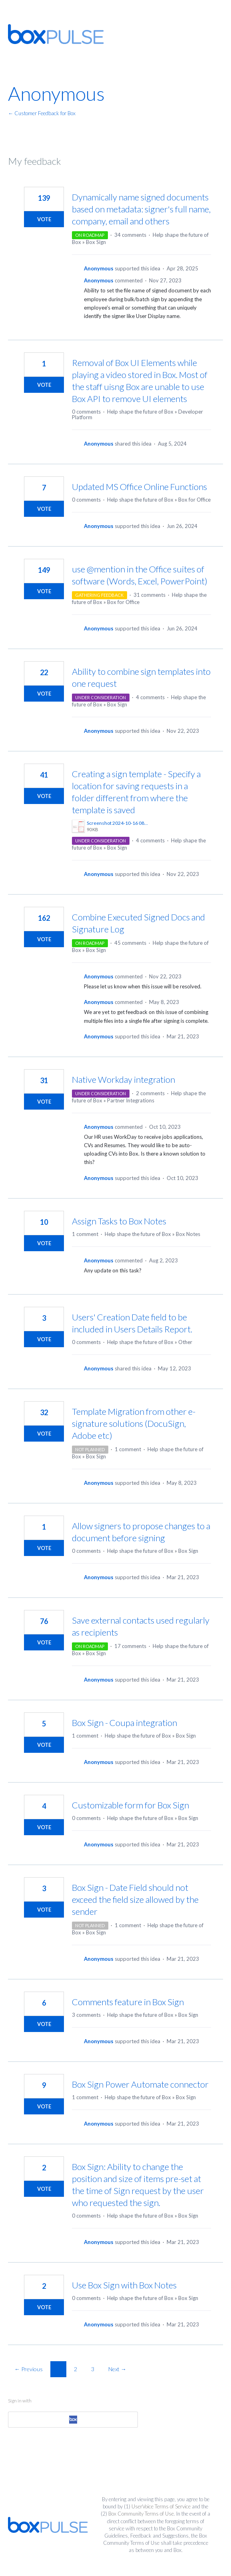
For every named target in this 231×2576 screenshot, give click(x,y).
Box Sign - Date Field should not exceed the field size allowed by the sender (135, 1899)
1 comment (85, 1234)
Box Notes (188, 1234)
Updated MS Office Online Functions (139, 486)
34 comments (130, 235)
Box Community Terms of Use (141, 2513)
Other (185, 1342)
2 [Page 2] (75, 2369)
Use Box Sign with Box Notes (124, 2285)
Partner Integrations (130, 1100)
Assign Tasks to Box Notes (119, 1221)
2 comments (150, 1093)
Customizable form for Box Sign (130, 1805)
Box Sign (96, 242)
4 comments (150, 697)
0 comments (86, 411)
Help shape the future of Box (140, 411)
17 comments (130, 1646)
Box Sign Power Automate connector (140, 2084)
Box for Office (194, 499)
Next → (117, 2369)
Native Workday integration (123, 1079)
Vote (44, 219)
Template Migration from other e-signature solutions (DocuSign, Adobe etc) (133, 1423)
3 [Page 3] (92, 2369)
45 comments (130, 943)
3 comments (86, 2015)
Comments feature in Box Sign (128, 2001)
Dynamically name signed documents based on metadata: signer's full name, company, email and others (141, 209)
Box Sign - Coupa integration (124, 1722)
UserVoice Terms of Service (161, 2506)
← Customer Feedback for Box (42, 113)
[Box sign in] (73, 2420)
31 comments (149, 595)
